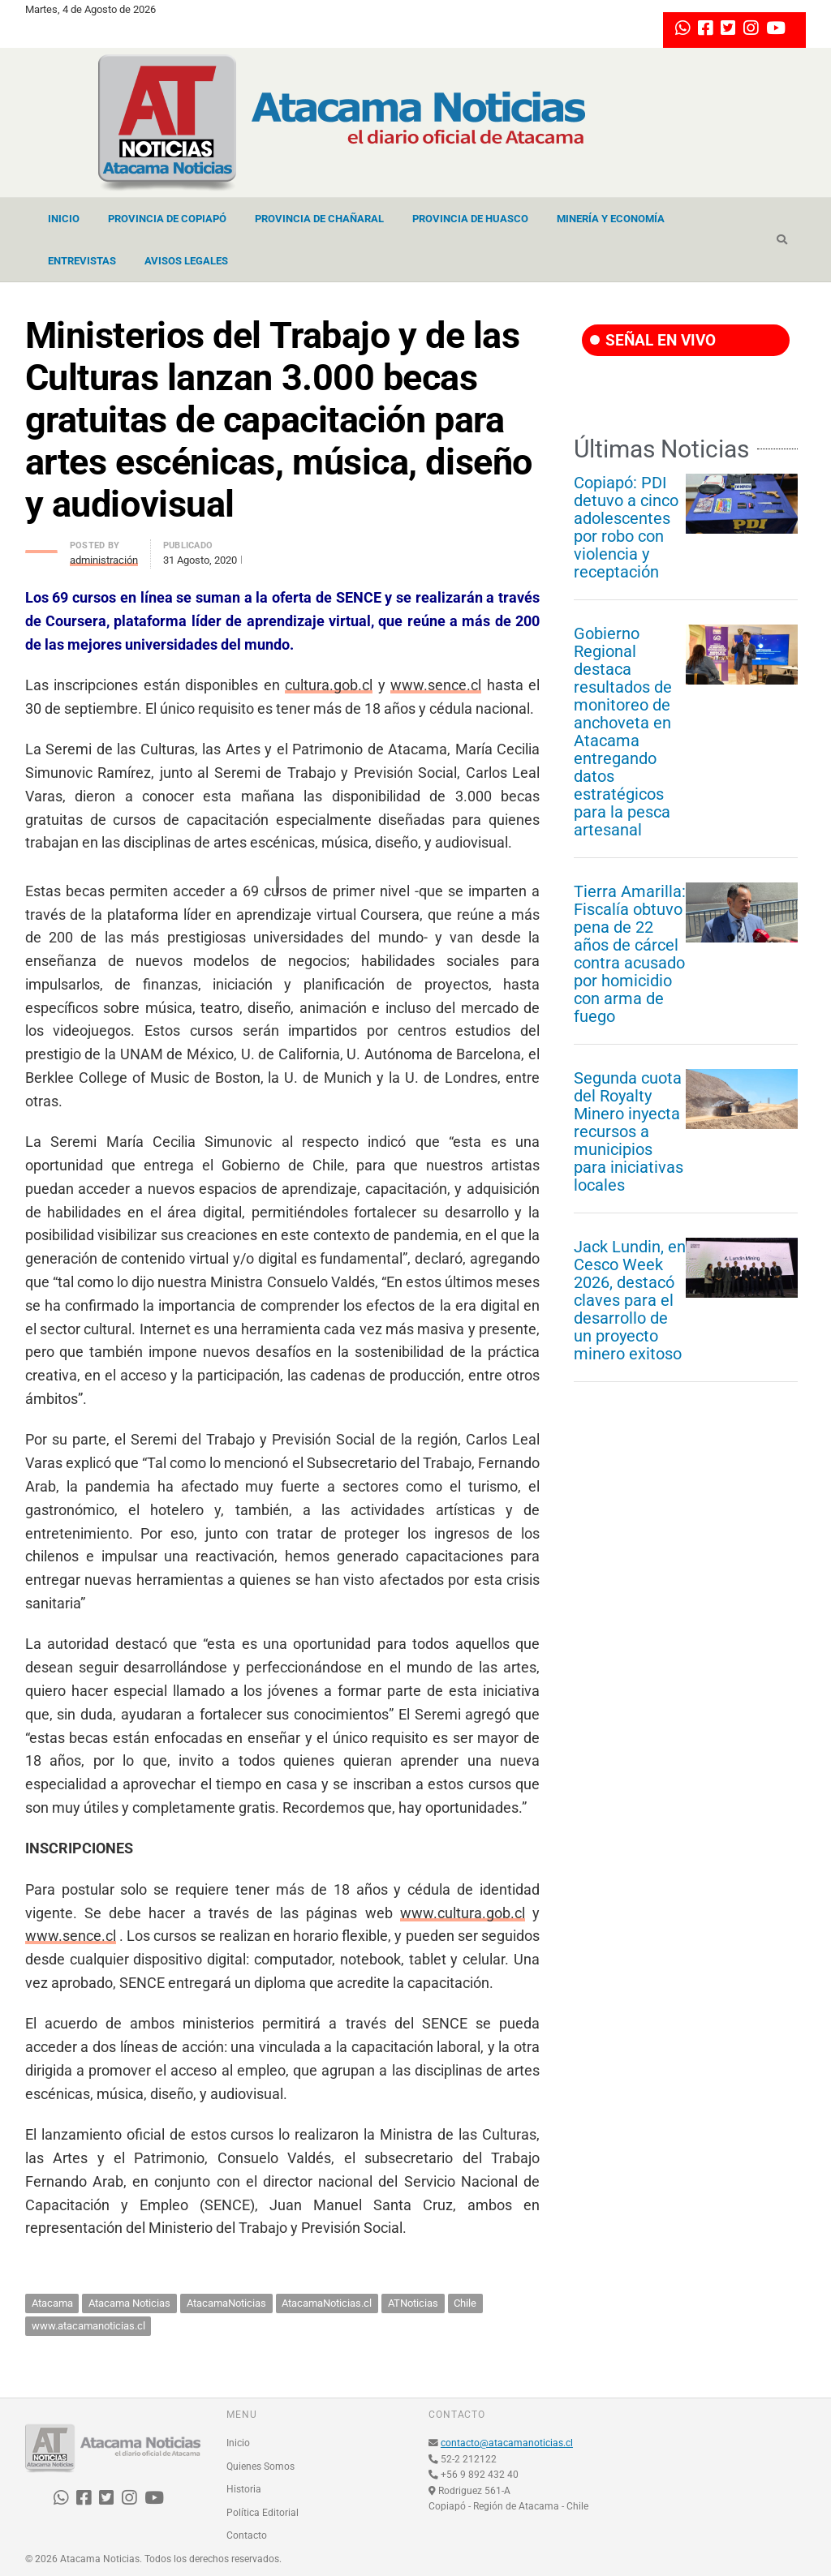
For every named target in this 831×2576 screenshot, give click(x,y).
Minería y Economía (611, 219)
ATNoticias (413, 2303)
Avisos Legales (186, 261)
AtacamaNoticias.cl (327, 2303)
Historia (243, 2489)
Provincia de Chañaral (319, 219)
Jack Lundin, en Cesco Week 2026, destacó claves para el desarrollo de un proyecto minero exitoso (630, 1300)
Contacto (246, 2535)
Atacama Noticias (129, 2303)
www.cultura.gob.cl (462, 1912)
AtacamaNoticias (226, 2303)
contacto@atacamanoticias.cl (507, 2443)
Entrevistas (82, 261)
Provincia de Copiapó (167, 219)
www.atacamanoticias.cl (88, 2326)
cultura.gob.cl (328, 684)
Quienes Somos (260, 2466)
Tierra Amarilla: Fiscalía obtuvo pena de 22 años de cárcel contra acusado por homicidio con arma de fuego (630, 953)
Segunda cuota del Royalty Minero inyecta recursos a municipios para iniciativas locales (628, 1131)
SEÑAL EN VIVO (653, 340)
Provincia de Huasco (470, 219)
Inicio (64, 219)
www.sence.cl (435, 684)
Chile (465, 2303)
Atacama (52, 2303)
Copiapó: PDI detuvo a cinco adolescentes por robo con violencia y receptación (626, 527)
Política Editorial (262, 2512)
